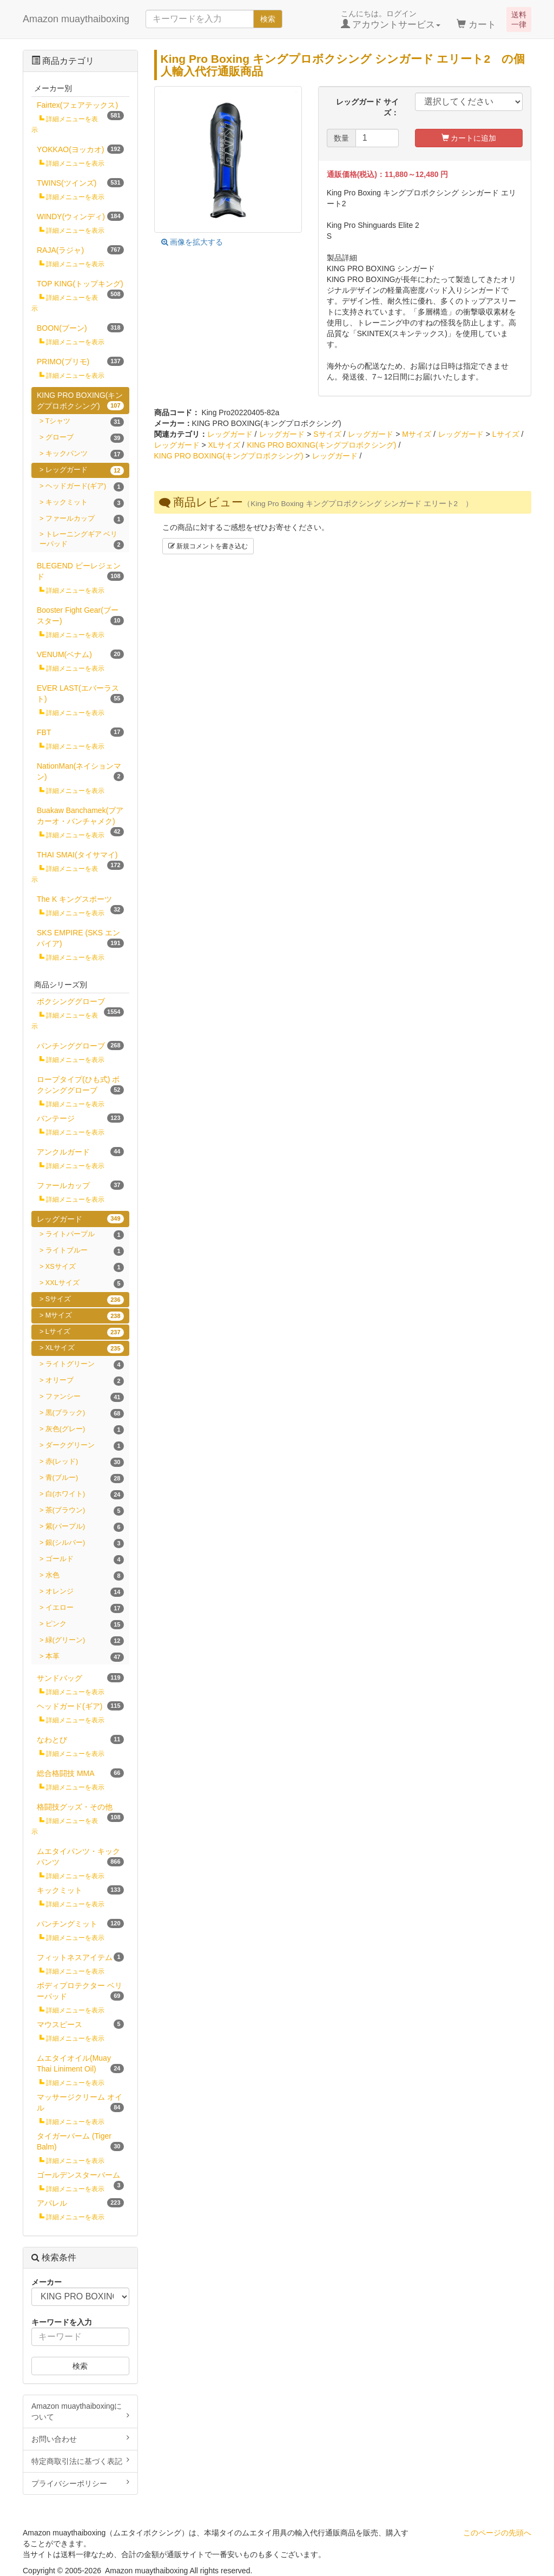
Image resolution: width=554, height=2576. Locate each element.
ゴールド (84, 1559)
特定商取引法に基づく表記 (80, 2461)
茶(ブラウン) (84, 1511)
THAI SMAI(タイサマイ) (80, 856)
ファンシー (84, 1397)
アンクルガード (80, 1151)
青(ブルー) (84, 1478)
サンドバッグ (80, 1677)
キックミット (84, 503)
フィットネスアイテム (80, 1957)
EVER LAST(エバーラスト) (80, 693)
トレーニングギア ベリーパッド (81, 539)
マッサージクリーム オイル (80, 2102)
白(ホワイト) (84, 1494)
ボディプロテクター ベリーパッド (80, 1991)
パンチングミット (80, 1923)
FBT (80, 732)
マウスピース (80, 2024)
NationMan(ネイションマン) (80, 771)
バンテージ (80, 1118)
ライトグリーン (84, 1364)
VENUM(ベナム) (80, 654)
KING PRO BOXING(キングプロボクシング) (321, 445)
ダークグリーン (84, 1446)
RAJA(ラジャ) (80, 249)
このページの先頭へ (497, 2532)
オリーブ (84, 1381)
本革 (84, 1657)
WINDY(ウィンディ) (80, 216)
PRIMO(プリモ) (80, 361)
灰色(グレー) (84, 1429)
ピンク (84, 1624)
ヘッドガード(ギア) (84, 486)
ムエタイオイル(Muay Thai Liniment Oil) (80, 2063)
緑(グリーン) (84, 1641)
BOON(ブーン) (80, 327)
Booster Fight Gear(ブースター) (80, 615)
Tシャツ (84, 422)
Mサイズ (416, 434)
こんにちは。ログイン (391, 19)
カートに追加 (469, 138)
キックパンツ (84, 454)
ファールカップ (84, 519)
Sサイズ (327, 434)
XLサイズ (224, 445)
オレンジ (84, 1592)
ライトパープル (84, 1235)
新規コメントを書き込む (208, 546)
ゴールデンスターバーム (80, 2177)
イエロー (84, 1608)
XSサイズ (84, 1267)
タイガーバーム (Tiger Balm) (80, 2141)
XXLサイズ (84, 1283)
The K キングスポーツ (80, 901)
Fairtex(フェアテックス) (80, 107)
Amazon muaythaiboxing (76, 19)
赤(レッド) (84, 1462)
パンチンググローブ (80, 1045)
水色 (84, 1576)
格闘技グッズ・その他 (80, 1808)
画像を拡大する (192, 242)
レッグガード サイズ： (367, 107)
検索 (267, 19)
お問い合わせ (80, 2438)
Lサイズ (505, 434)
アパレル (80, 2202)
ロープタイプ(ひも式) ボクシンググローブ (80, 1084)
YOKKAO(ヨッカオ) (80, 149)
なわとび (80, 1739)
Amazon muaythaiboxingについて (80, 2411)
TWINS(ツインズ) (80, 182)
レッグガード (230, 434)
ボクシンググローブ (80, 1003)
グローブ (84, 438)
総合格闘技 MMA (80, 1773)
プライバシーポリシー (80, 2483)
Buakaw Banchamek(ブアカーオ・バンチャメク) (80, 817)
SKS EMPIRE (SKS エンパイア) (80, 938)
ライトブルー (84, 1251)
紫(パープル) (84, 1527)
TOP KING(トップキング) (80, 285)
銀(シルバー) (84, 1543)
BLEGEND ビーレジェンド (80, 571)
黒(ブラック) (84, 1413)
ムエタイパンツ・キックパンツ (80, 1856)
